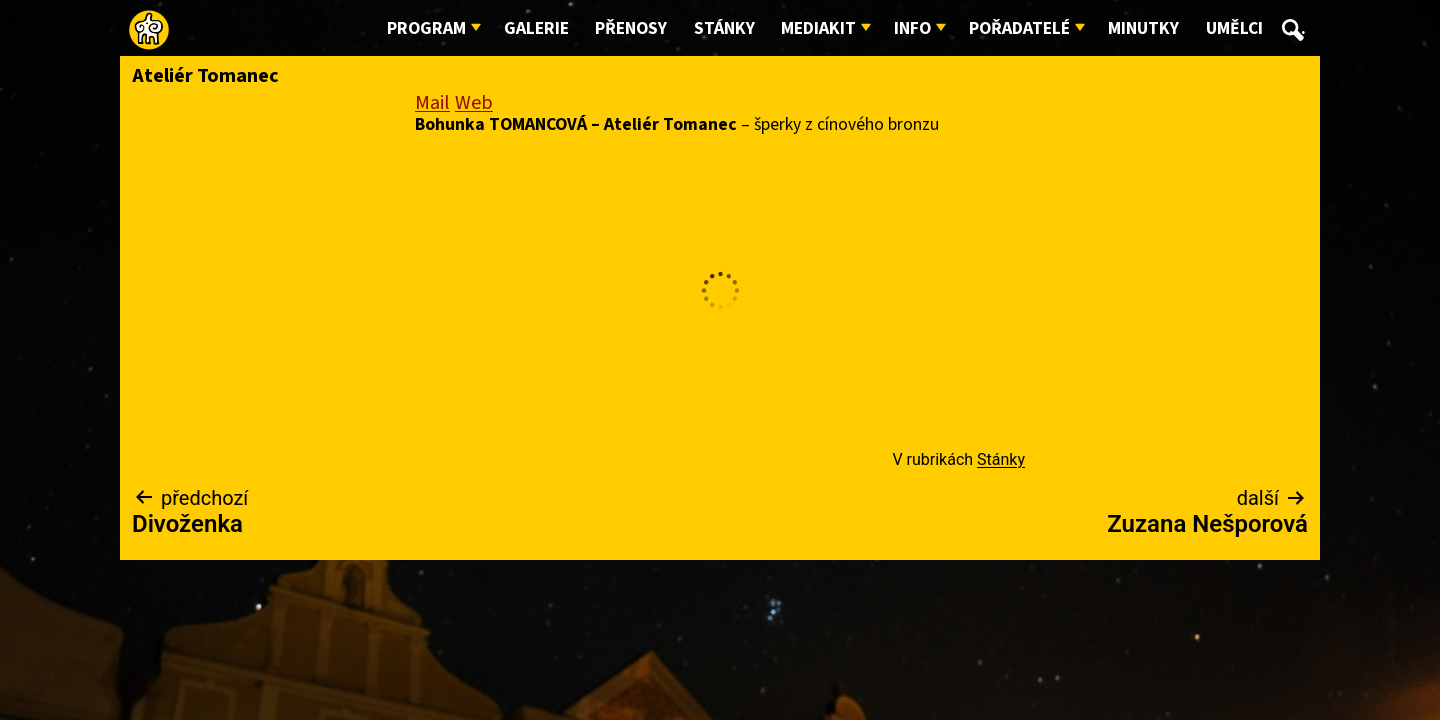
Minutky (1143, 28)
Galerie (536, 28)
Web (474, 103)
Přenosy (631, 28)
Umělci (1234, 28)
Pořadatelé (1019, 28)
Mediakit (818, 28)
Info (912, 28)
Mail (432, 103)
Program (426, 28)
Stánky (724, 28)
